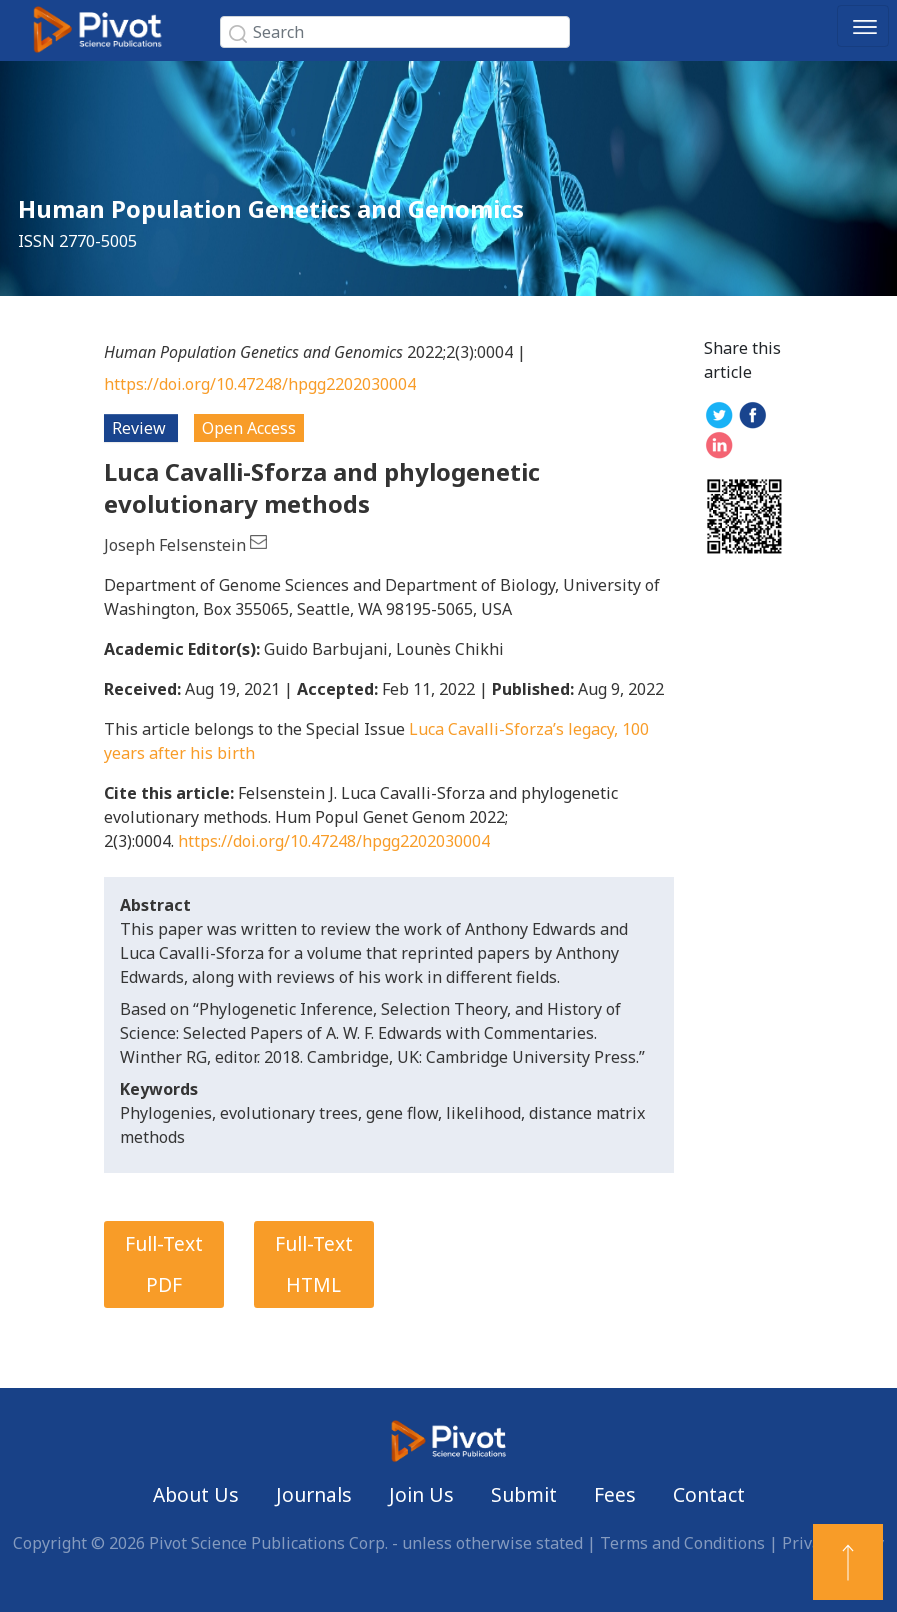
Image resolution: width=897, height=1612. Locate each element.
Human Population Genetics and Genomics (271, 208)
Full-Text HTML (314, 1264)
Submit (524, 1494)
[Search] (395, 32)
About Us (196, 1494)
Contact (709, 1494)
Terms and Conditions (682, 1543)
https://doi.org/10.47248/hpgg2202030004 (260, 384)
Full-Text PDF (164, 1264)
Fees (615, 1494)
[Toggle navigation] (863, 26)
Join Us (421, 1494)
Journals (314, 1494)
